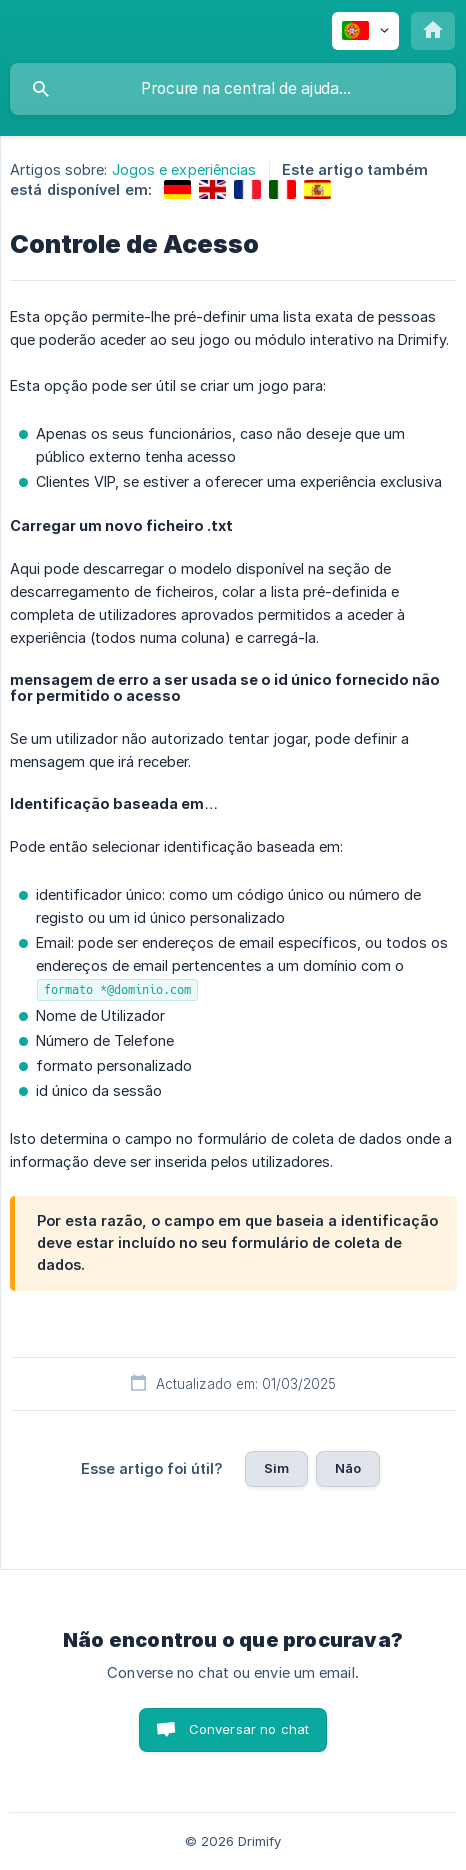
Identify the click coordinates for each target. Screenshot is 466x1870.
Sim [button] (276, 1468)
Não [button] (348, 1468)
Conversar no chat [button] (249, 1729)
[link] (177, 189)
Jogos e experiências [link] (184, 169)
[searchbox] (233, 89)
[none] (365, 31)
